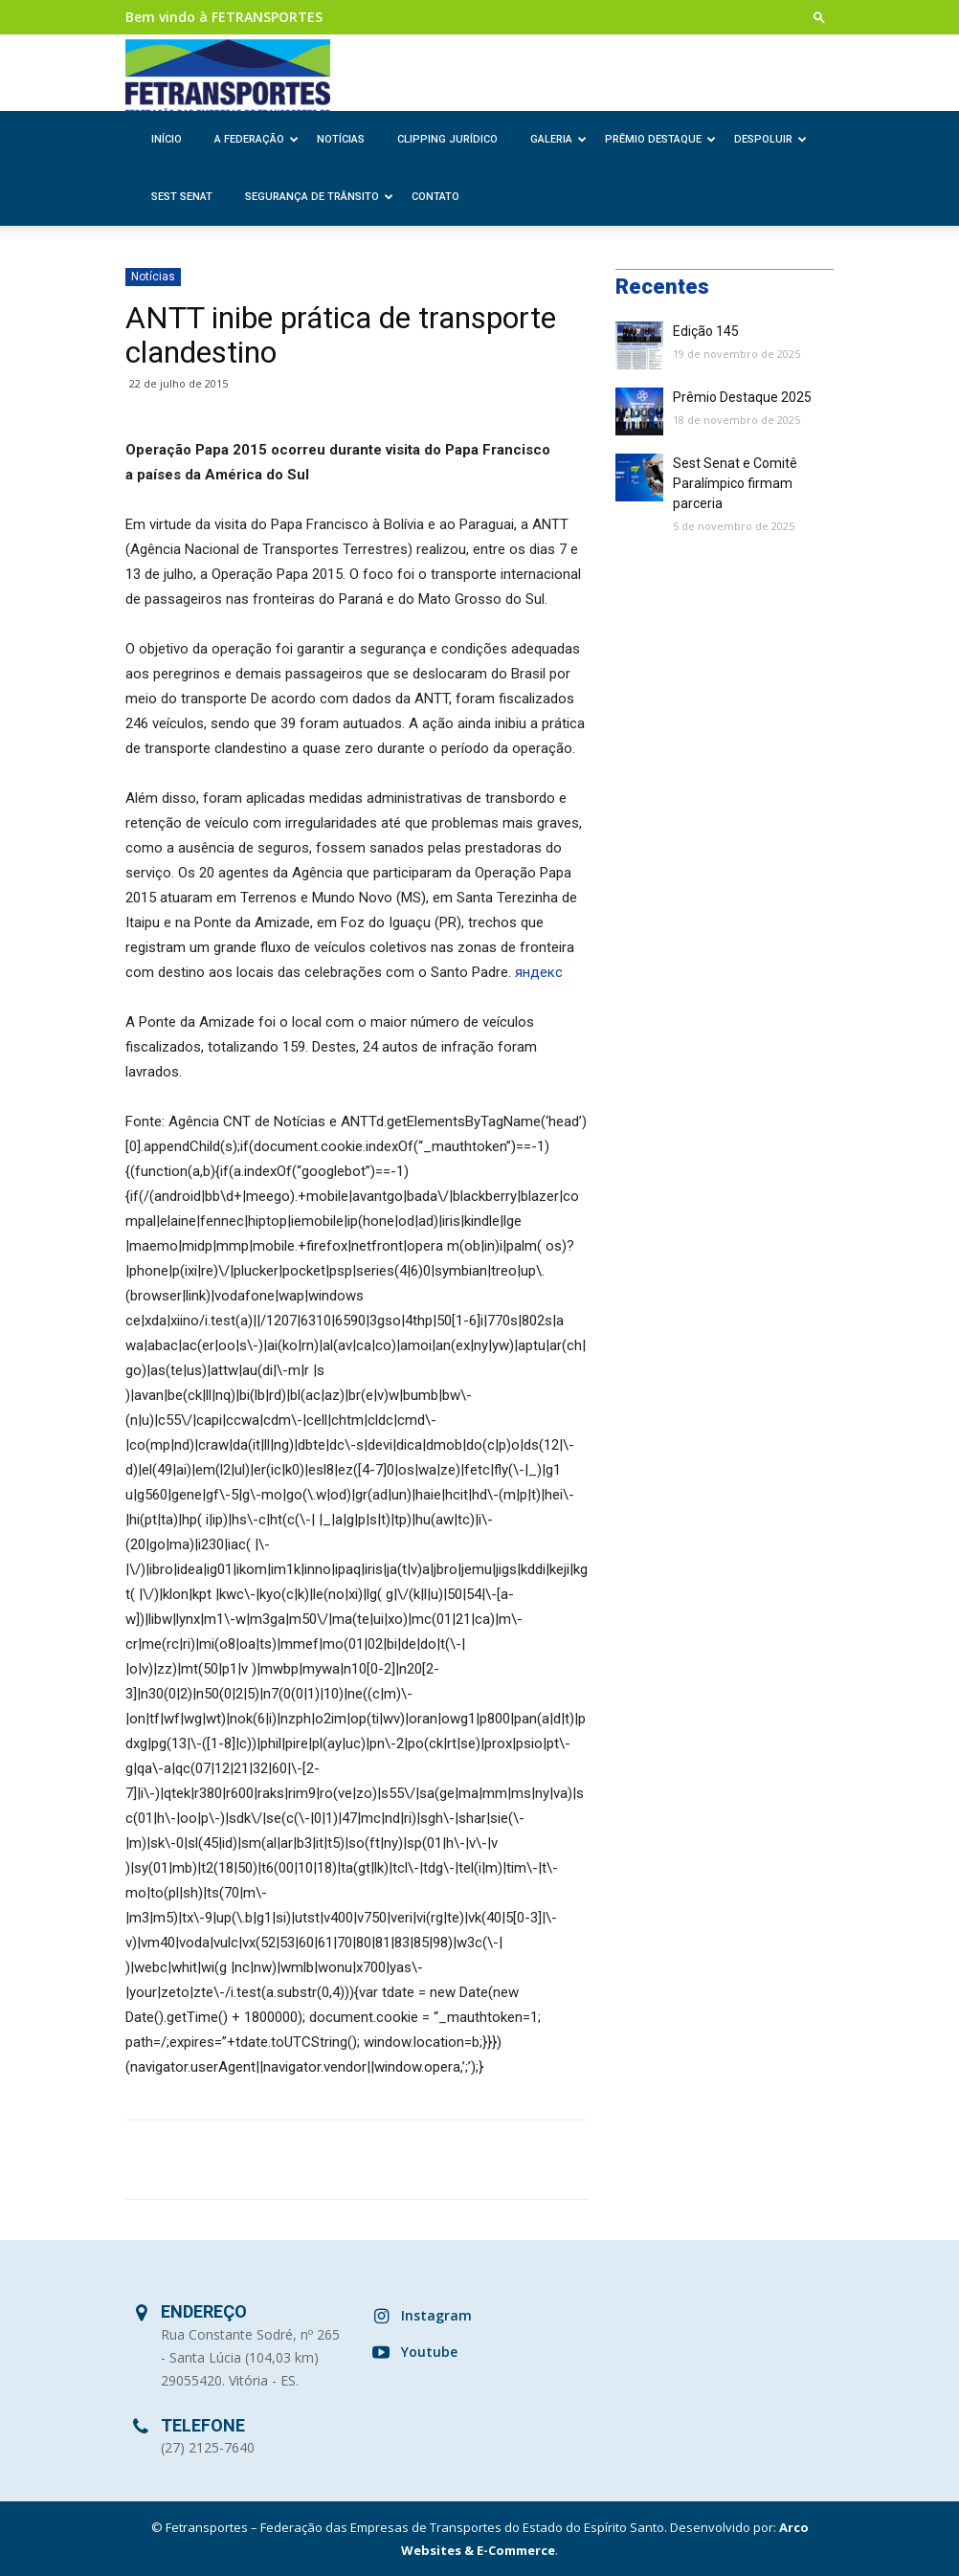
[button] (819, 17)
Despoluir (770, 139)
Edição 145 (706, 331)
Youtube (429, 2352)
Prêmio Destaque (660, 139)
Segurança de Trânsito (319, 196)
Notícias (341, 139)
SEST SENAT (181, 196)
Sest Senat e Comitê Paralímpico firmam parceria (735, 483)
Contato (435, 196)
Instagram (436, 2315)
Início (166, 139)
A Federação (256, 139)
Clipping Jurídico (447, 139)
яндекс (539, 972)
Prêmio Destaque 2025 (742, 397)
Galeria (558, 139)
